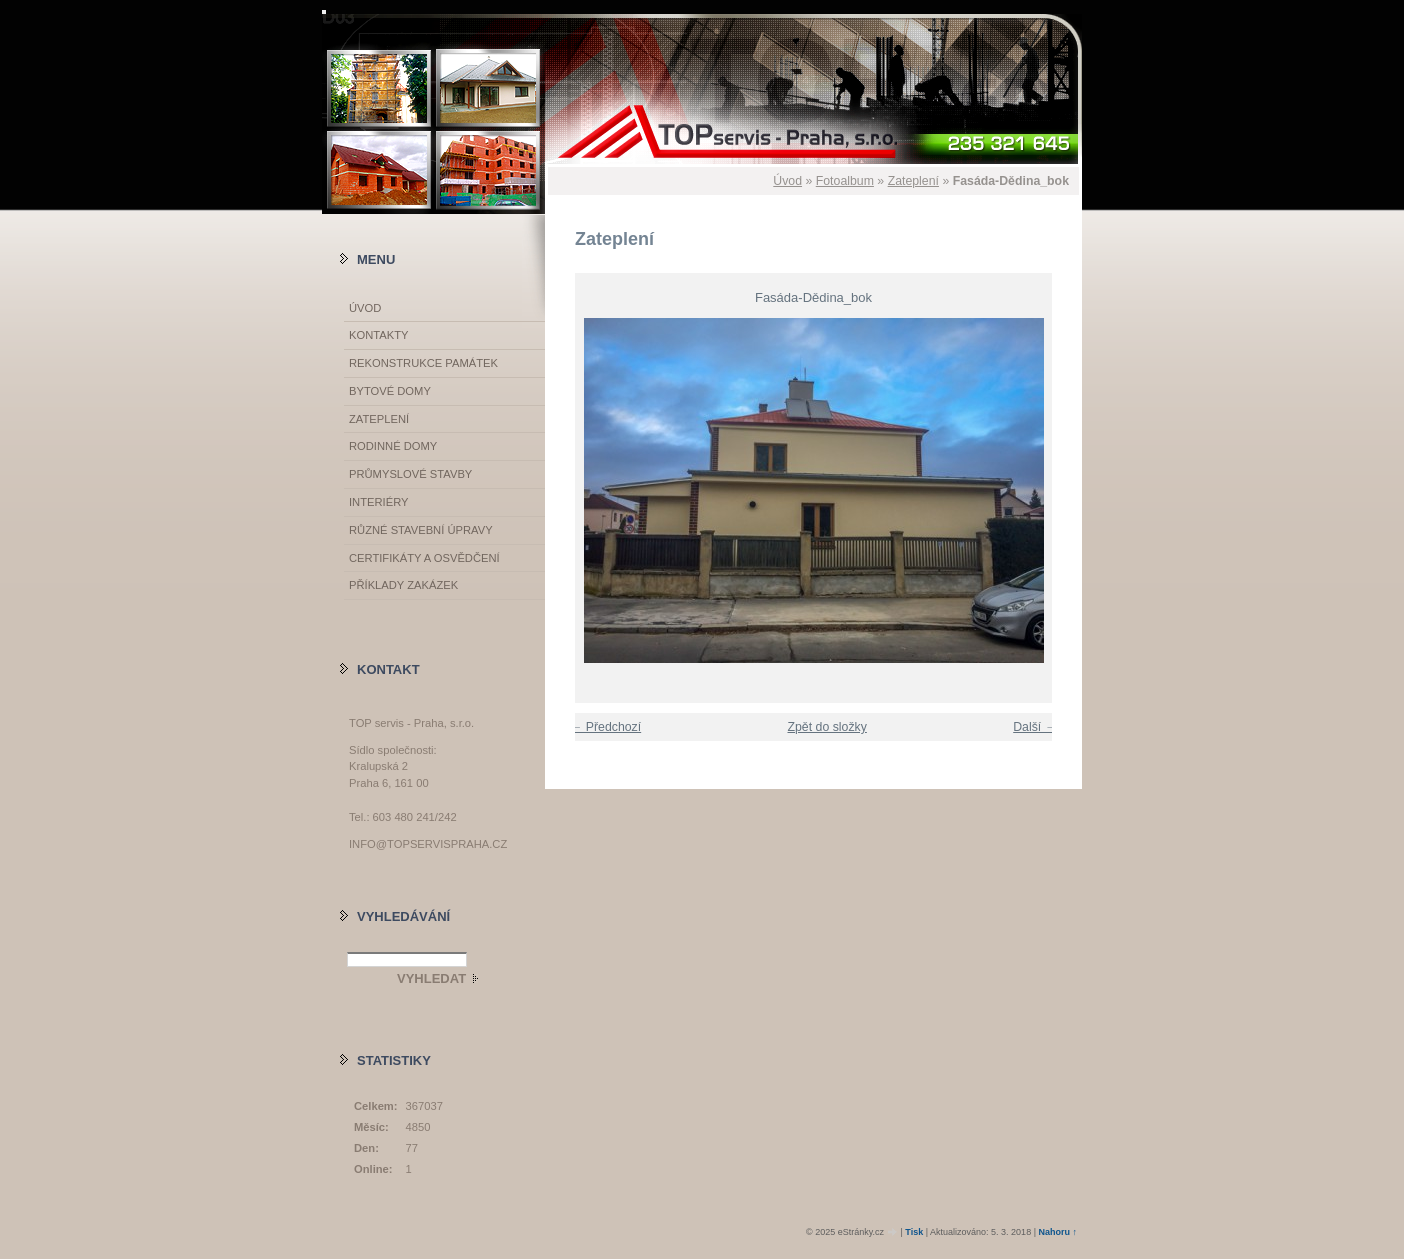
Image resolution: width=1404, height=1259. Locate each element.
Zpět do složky (826, 727)
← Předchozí (605, 727)
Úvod (787, 181)
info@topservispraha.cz (428, 844)
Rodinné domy (393, 446)
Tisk (914, 1232)
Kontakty (378, 335)
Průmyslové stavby (410, 474)
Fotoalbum (845, 181)
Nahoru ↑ (1057, 1232)
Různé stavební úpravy (421, 530)
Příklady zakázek (403, 585)
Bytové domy (390, 391)
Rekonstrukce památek (423, 363)
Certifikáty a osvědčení (424, 558)
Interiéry (378, 502)
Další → (1035, 727)
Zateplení (913, 181)
